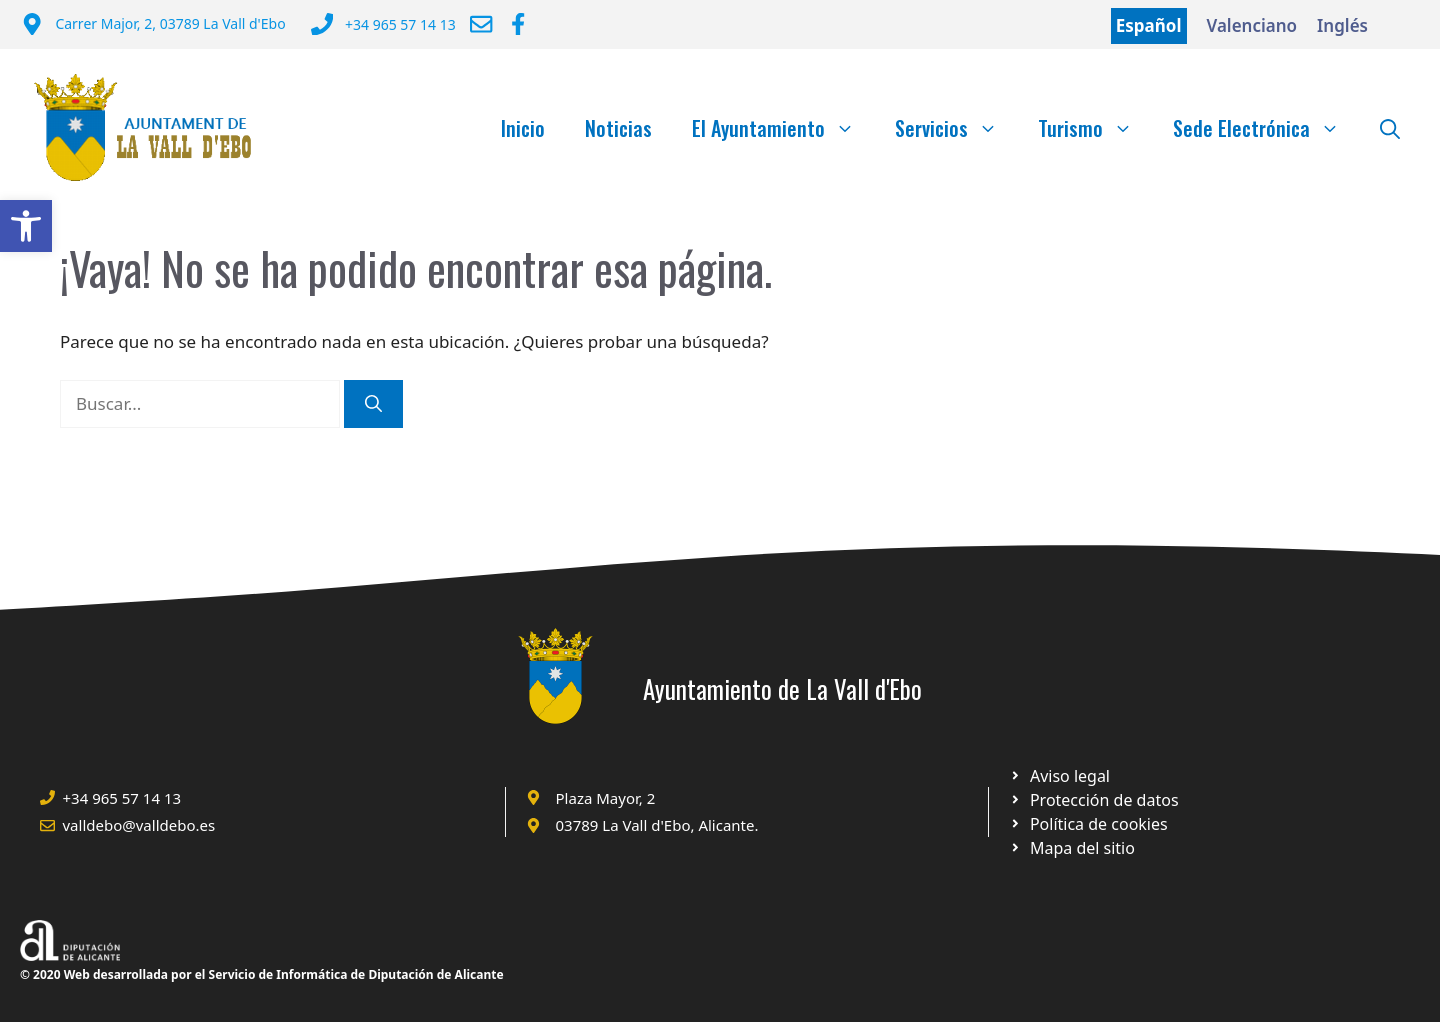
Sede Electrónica (1266, 128)
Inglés (1342, 25)
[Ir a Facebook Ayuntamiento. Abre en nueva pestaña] (518, 24)
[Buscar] (373, 404)
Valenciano (1252, 25)
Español (1149, 25)
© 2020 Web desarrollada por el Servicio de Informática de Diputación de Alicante (262, 974)
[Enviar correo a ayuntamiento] (481, 24)
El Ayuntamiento (783, 128)
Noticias (618, 128)
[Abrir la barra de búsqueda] (1390, 128)
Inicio (523, 128)
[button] (26, 226)
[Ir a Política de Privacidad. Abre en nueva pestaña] (1059, 776)
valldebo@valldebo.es (139, 825)
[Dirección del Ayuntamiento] (153, 26)
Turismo (1095, 128)
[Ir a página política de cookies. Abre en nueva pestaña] (1093, 800)
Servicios (956, 128)
